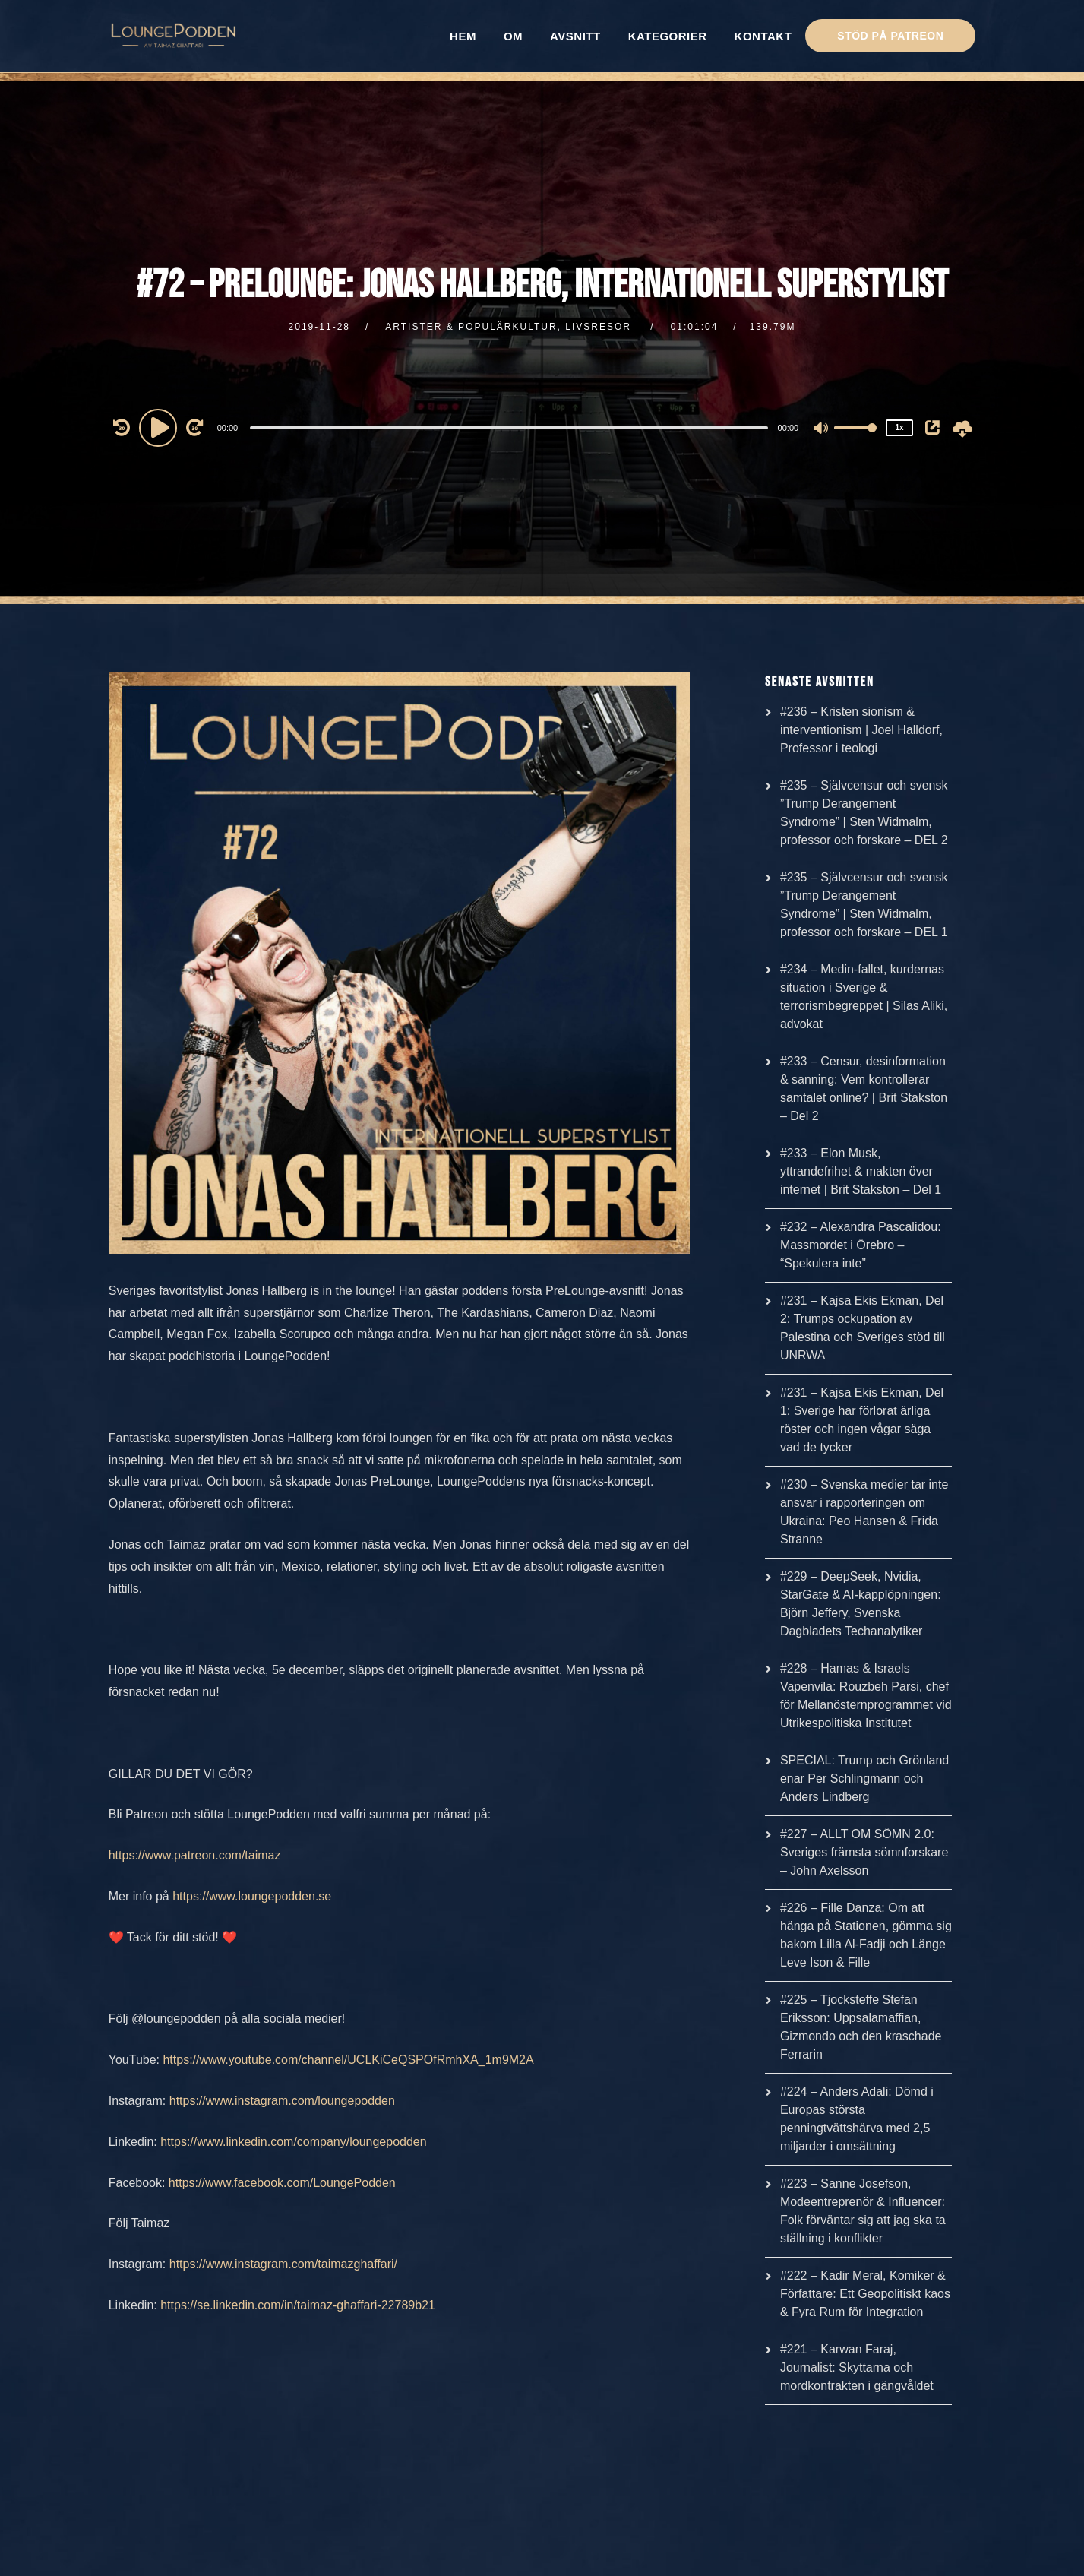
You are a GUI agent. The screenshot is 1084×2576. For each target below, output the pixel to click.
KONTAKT (763, 36)
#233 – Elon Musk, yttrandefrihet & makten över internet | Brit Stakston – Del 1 (860, 1171)
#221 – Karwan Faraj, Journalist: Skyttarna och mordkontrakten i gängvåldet (857, 2367)
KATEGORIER (667, 36)
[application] (511, 427)
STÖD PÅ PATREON (890, 36)
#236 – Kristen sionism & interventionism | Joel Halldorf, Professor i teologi (861, 730)
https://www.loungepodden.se (251, 1896)
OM (513, 36)
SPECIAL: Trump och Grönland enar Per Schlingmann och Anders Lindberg (864, 1778)
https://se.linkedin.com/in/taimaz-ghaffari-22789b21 (297, 2305)
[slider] (508, 427)
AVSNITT (575, 36)
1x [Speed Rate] (900, 427)
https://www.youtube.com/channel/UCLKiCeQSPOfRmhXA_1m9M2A (348, 2059)
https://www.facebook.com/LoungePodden (282, 2182)
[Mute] (822, 429)
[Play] (160, 427)
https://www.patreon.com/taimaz (195, 1855)
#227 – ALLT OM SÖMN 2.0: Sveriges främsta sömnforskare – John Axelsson (864, 1852)
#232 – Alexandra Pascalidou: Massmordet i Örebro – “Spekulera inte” (860, 1245)
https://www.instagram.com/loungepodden (282, 2100)
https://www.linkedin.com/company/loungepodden (293, 2141)
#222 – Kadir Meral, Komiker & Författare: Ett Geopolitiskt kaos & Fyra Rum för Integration (865, 2293)
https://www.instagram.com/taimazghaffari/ (283, 2264)
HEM (463, 36)
